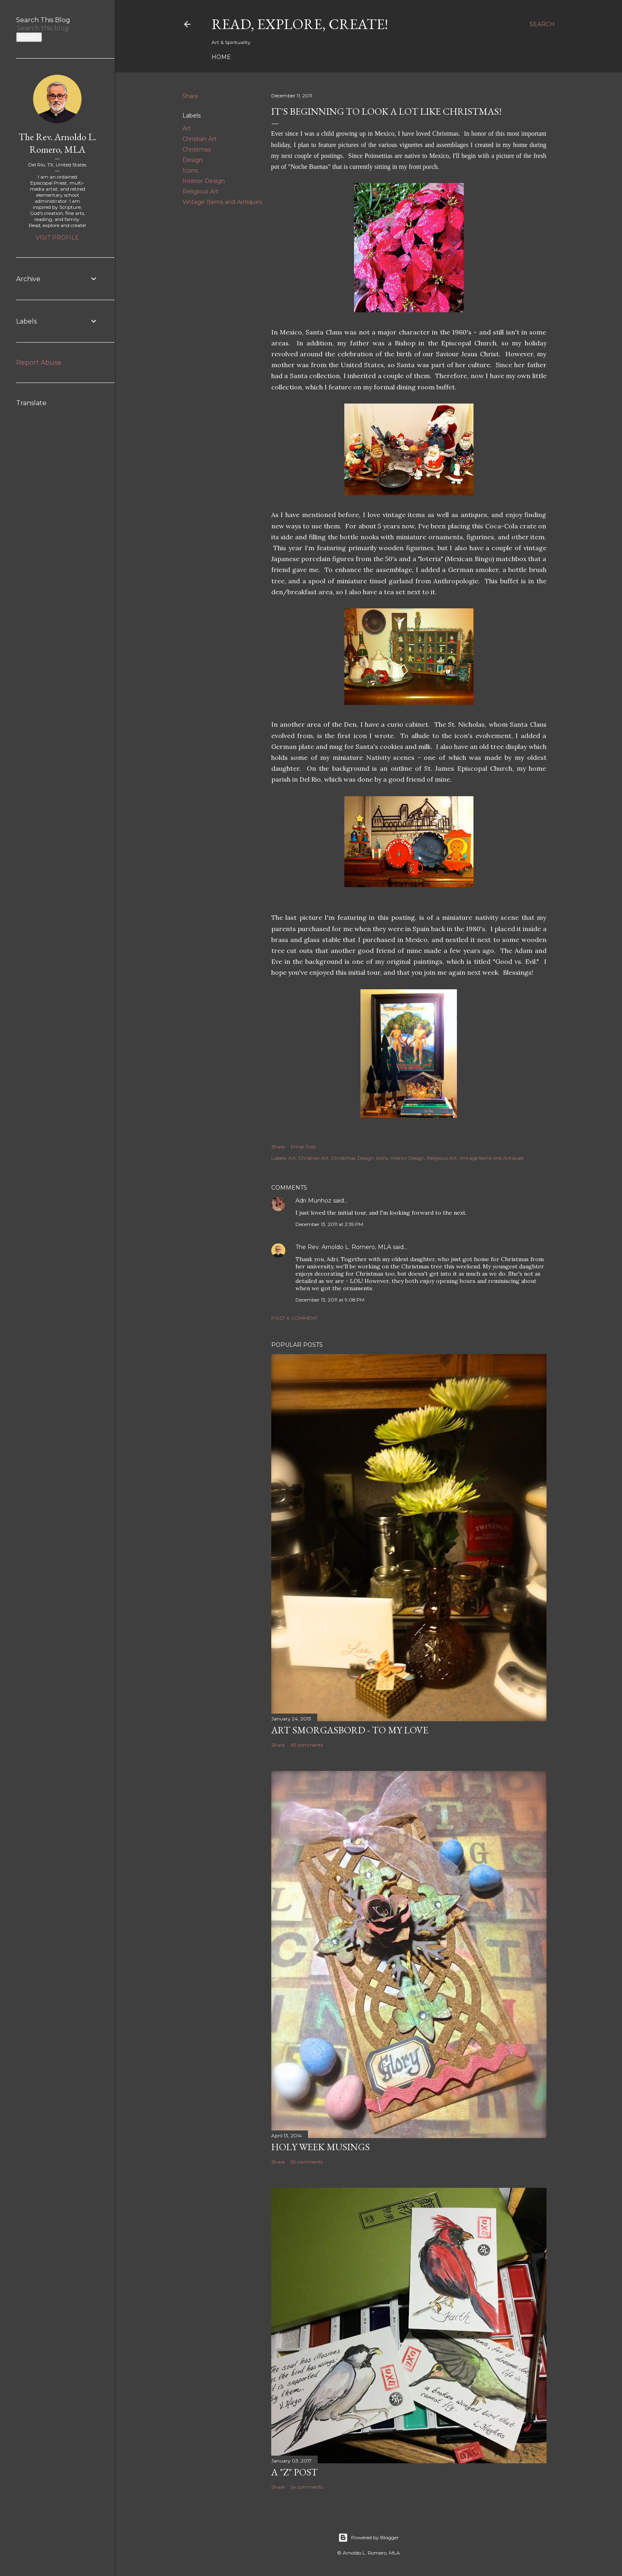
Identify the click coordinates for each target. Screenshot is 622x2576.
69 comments (307, 1745)
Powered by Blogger (368, 2537)
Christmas (196, 149)
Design (192, 160)
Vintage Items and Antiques (222, 202)
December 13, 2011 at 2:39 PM (329, 1224)
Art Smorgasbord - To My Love (349, 1730)
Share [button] (190, 96)
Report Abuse (38, 362)
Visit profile (57, 237)
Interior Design (203, 181)
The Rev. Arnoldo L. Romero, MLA (343, 1247)
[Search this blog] (47, 28)
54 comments (307, 2487)
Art (186, 128)
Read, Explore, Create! (300, 24)
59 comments (307, 2162)
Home (221, 57)
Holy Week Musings (320, 2147)
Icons (190, 170)
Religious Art (200, 191)
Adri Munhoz (313, 1200)
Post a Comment (294, 1318)
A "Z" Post (294, 2472)
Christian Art (199, 139)
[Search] (542, 24)
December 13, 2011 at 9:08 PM (329, 1300)
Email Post (303, 1147)
